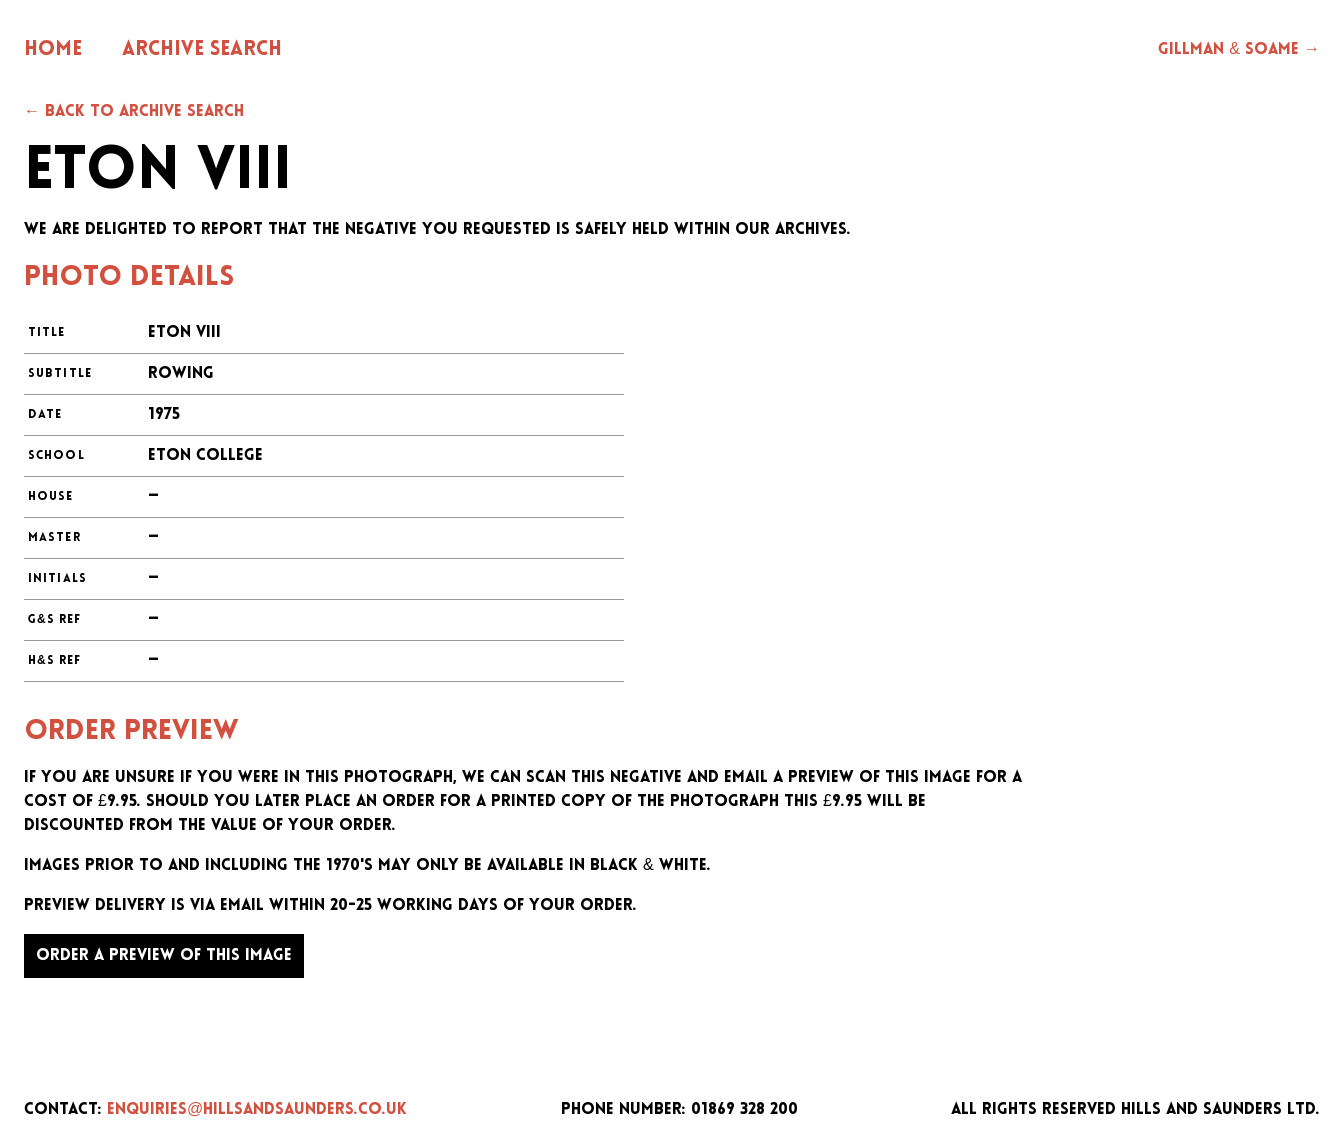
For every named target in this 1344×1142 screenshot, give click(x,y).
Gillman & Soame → (1239, 50)
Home (53, 50)
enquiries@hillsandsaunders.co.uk (257, 1110)
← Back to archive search (134, 112)
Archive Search (202, 50)
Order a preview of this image (164, 956)
